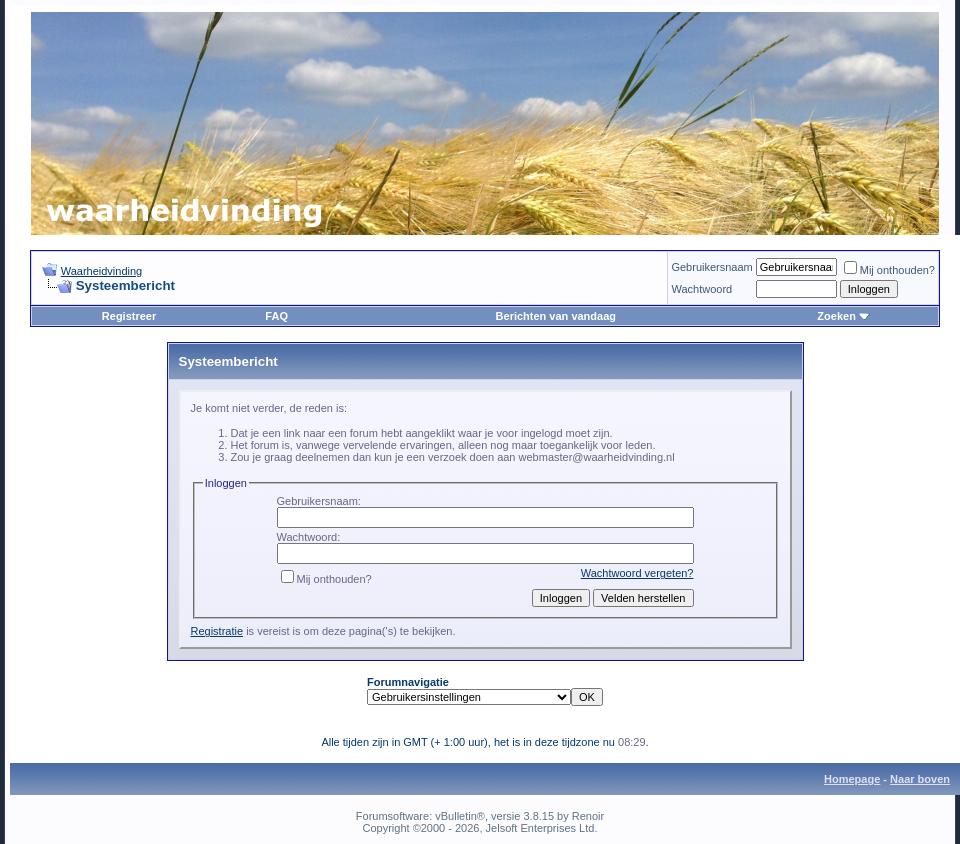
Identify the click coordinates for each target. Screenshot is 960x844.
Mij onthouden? (889, 270)
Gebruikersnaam (711, 267)
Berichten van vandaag (556, 316)
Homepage (852, 779)
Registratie (217, 631)
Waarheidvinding (102, 271)
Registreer (129, 316)
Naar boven (920, 779)
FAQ (276, 316)
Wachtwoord (701, 289)
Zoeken (843, 316)
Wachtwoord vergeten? (637, 573)
